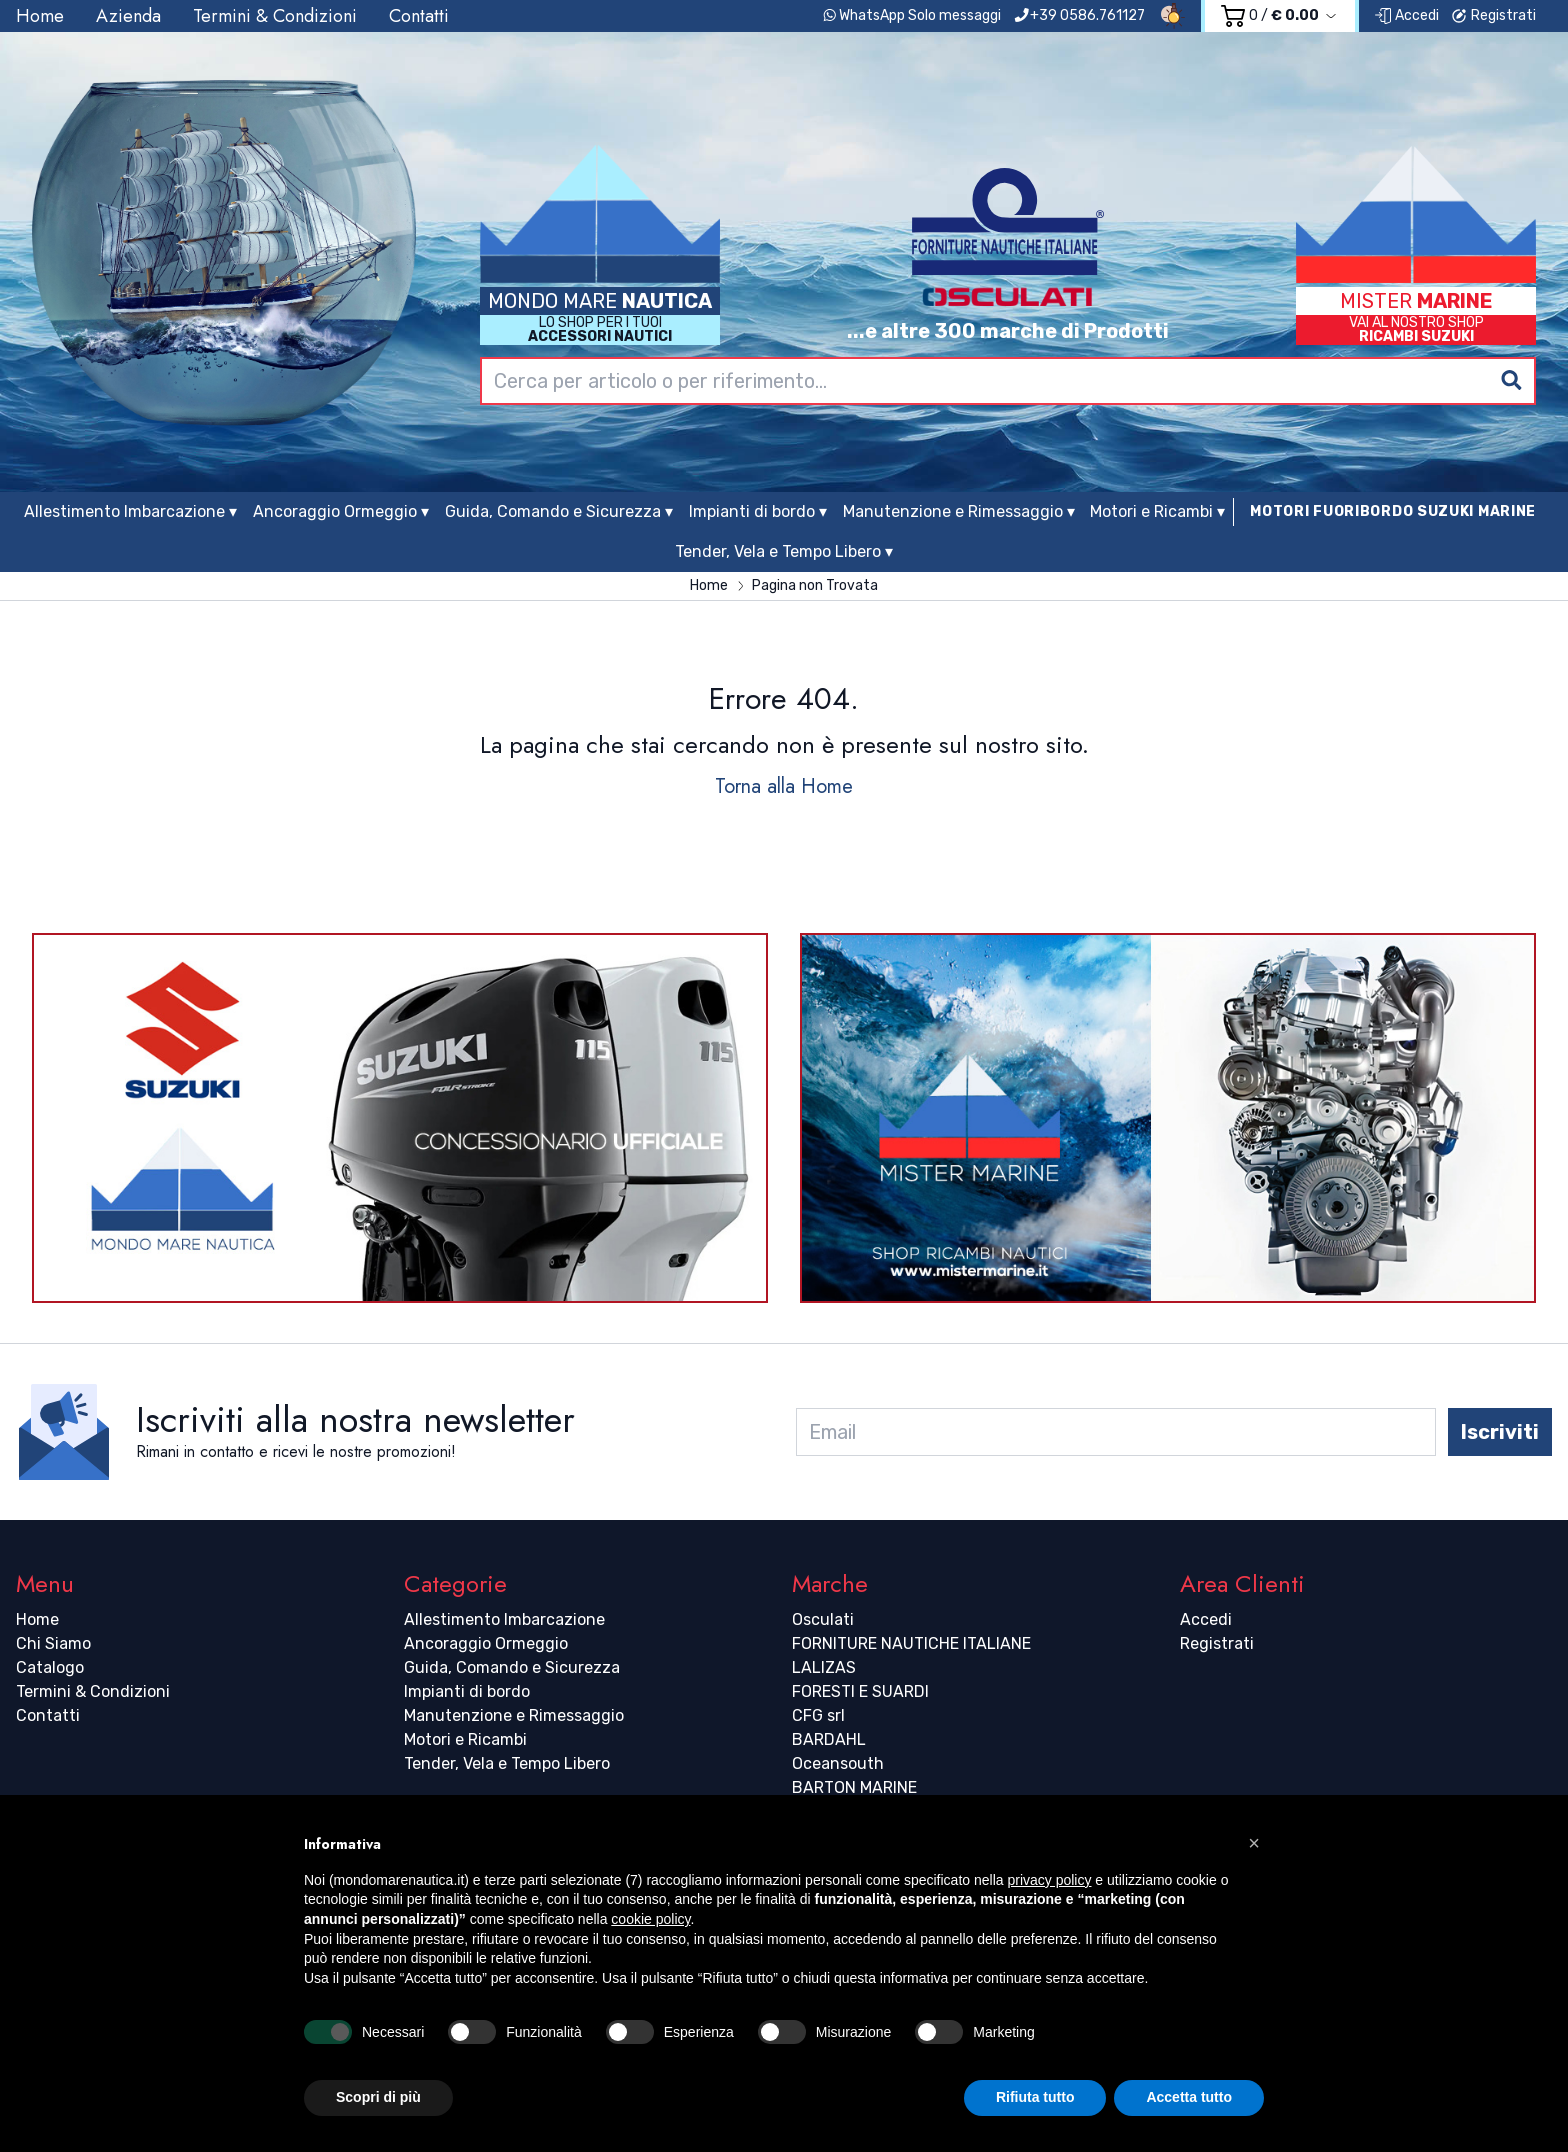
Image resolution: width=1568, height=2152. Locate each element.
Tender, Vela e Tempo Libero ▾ (784, 551)
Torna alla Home (784, 786)
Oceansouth (838, 1763)
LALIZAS (824, 1667)
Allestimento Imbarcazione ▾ (130, 511)
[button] (1254, 1843)
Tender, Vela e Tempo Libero (507, 1763)
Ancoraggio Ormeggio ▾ (341, 511)
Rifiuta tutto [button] (1035, 2097)
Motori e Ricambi (465, 1739)
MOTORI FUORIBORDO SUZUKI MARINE (1393, 511)
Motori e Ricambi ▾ (1157, 511)
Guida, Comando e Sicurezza (512, 1667)
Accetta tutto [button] (1189, 2097)
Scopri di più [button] (378, 2097)
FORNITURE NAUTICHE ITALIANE (911, 1643)
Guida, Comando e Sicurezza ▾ (559, 511)
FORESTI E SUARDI (860, 1691)
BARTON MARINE (854, 1787)
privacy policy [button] (1049, 1880)
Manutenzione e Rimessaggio (514, 1715)
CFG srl (818, 1715)
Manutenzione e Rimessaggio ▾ (959, 511)
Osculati (823, 1619)
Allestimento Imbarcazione (504, 1619)
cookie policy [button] (650, 1919)
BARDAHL (829, 1739)
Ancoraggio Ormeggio (486, 1643)
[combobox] (1008, 381)
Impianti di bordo (467, 1691)
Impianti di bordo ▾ (758, 511)
